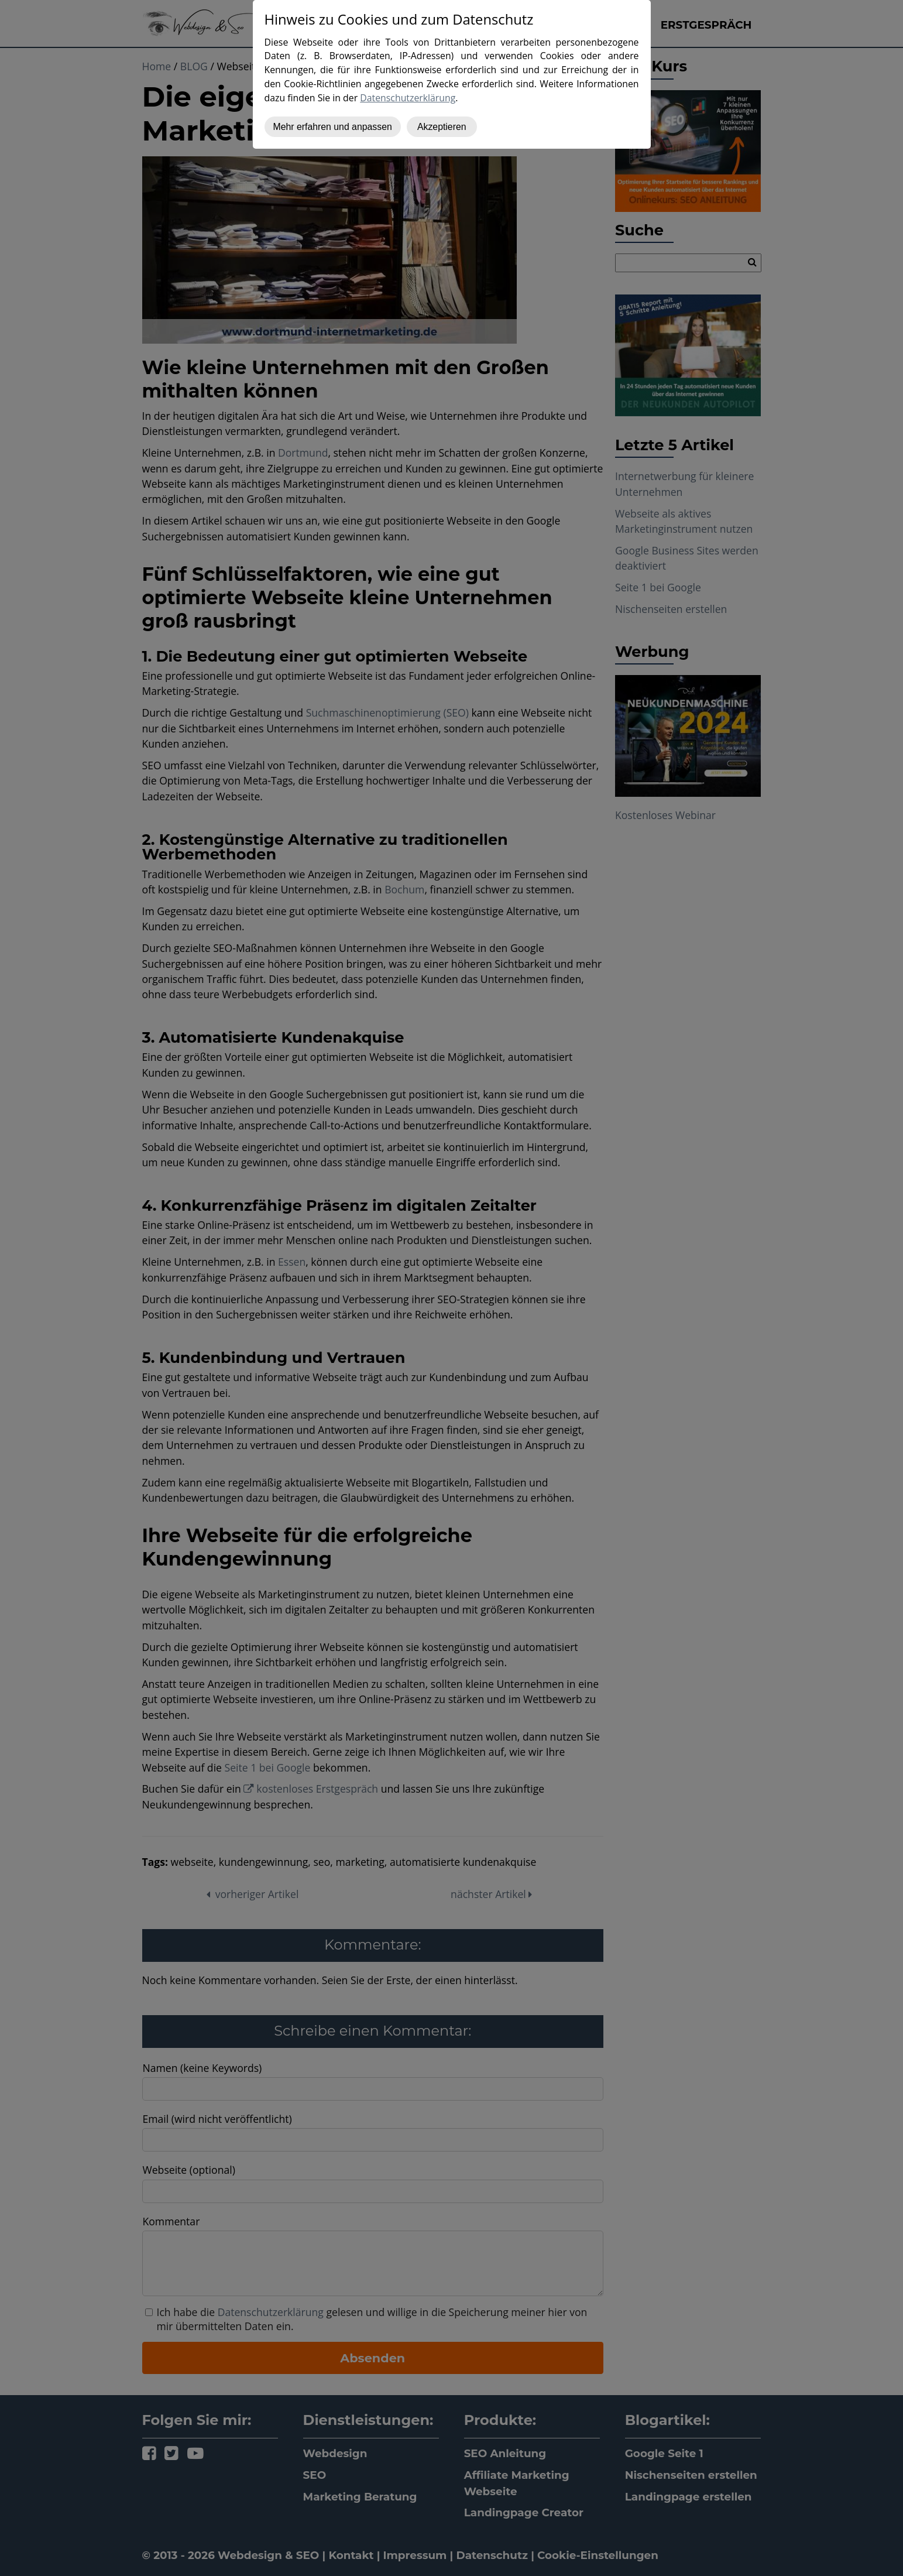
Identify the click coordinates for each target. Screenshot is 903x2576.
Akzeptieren (441, 127)
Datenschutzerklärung (407, 97)
